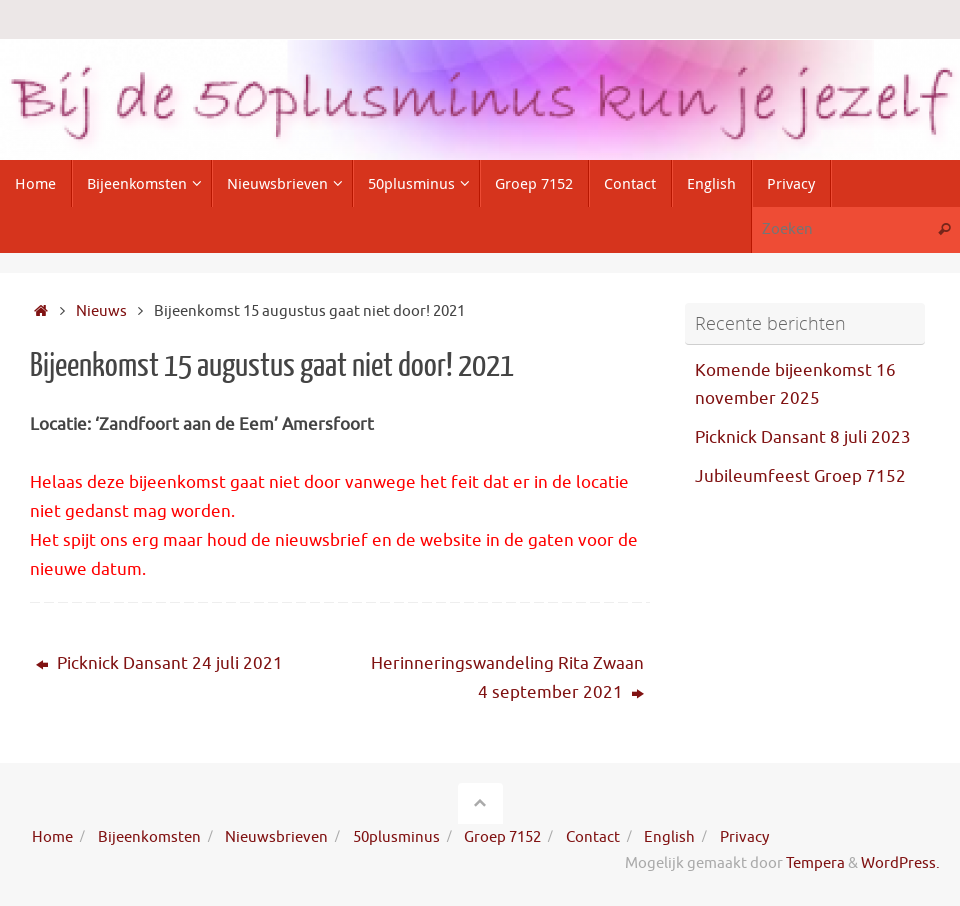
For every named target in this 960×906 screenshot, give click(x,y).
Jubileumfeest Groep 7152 (800, 476)
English (669, 837)
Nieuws (101, 311)
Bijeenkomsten (149, 837)
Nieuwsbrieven (276, 837)
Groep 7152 (502, 837)
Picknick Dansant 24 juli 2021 (159, 663)
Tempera (815, 863)
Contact (593, 837)
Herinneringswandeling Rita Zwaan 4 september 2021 (507, 678)
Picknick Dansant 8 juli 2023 (803, 437)
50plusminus (396, 837)
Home (52, 837)
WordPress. (900, 863)
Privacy (744, 837)
